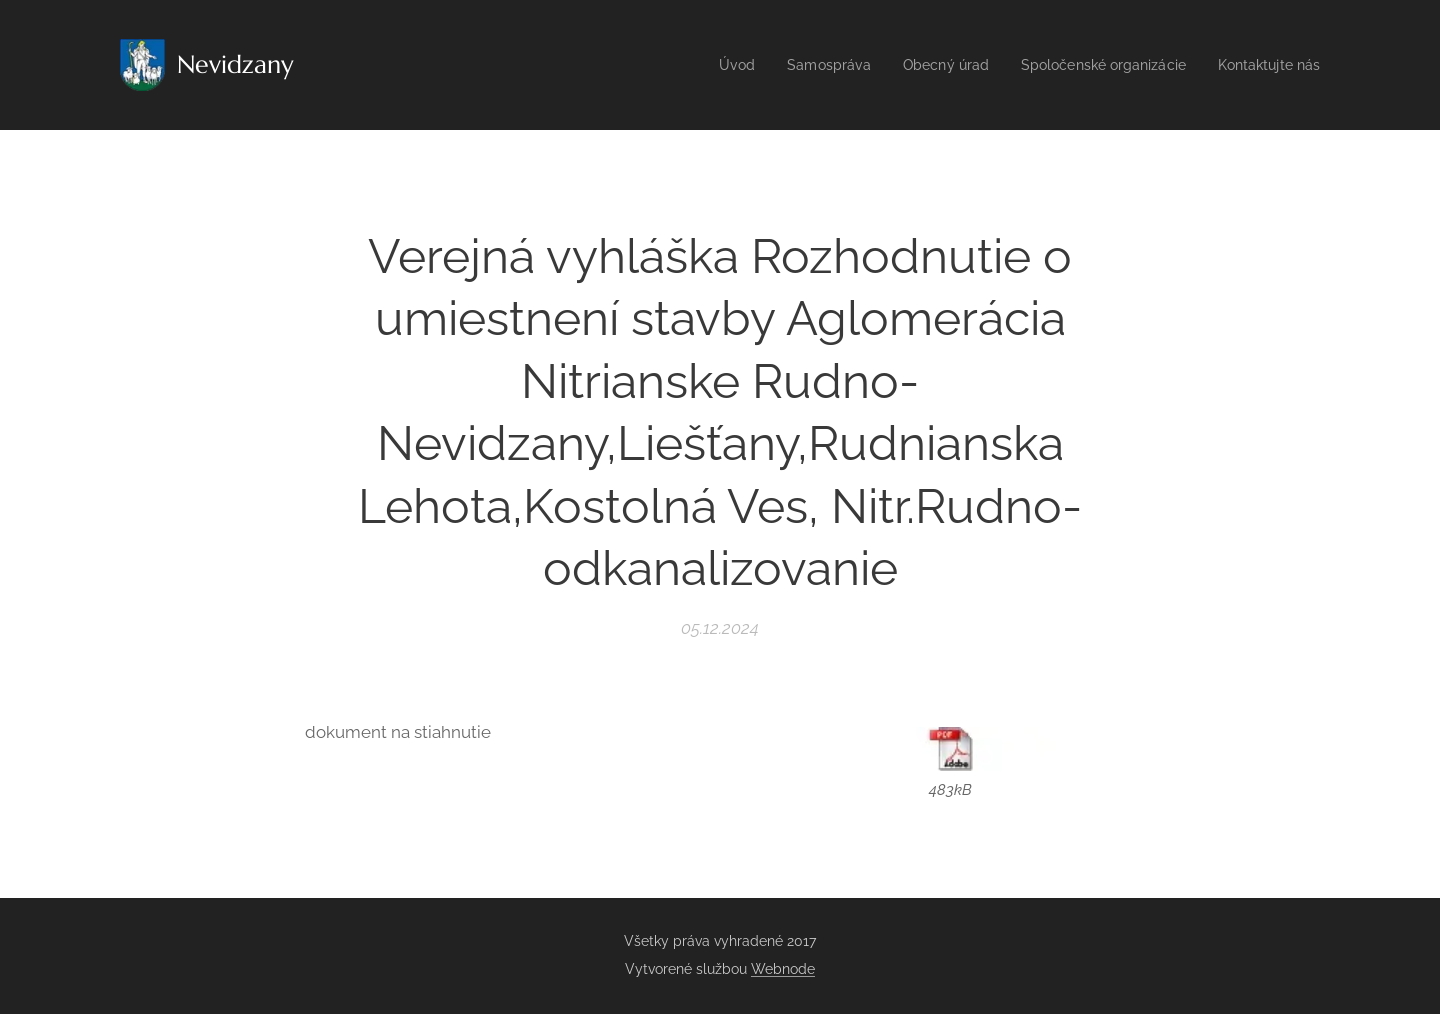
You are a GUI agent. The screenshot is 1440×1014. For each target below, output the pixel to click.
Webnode (783, 969)
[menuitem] (705, 65)
